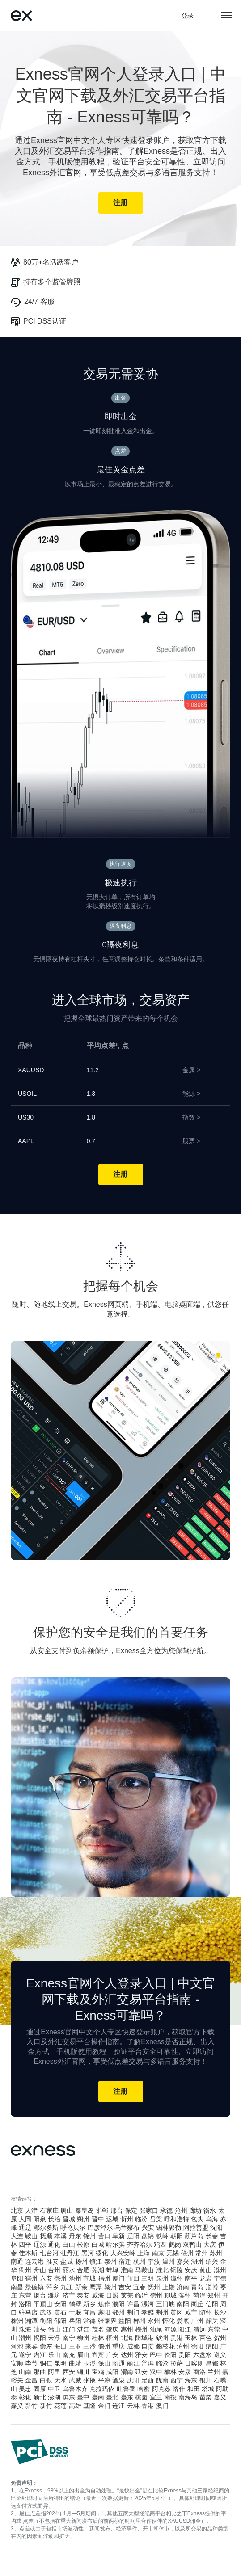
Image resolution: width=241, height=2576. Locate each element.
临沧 (162, 2363)
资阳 (170, 2354)
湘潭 (31, 2320)
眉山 (83, 2354)
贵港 (176, 2337)
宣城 (89, 2278)
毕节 (31, 2363)
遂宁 (25, 2354)
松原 (83, 2244)
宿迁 (124, 2261)
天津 (31, 2210)
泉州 (162, 2278)
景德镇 (34, 2286)
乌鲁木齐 (75, 2388)
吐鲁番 (126, 2388)
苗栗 (205, 2397)
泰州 (110, 2261)
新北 (40, 2397)
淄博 (212, 2286)
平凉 (104, 2380)
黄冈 (176, 2312)
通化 (54, 2244)
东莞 (213, 2329)
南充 (69, 2354)
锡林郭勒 (168, 2227)
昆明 (60, 2363)
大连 (17, 2235)
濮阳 (118, 2303)
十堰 (75, 2312)
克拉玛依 (101, 2388)
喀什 (179, 2388)
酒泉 (118, 2380)
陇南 (162, 2380)
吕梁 (156, 2218)
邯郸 (102, 2210)
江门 (69, 2329)
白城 (98, 2244)
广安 (112, 2354)
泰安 (83, 2295)
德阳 (197, 2346)
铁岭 (162, 2235)
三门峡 (165, 2303)
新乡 (89, 2303)
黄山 (205, 2269)
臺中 (83, 2397)
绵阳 (212, 2346)
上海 (143, 2252)
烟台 (40, 2295)
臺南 (98, 2397)
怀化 (168, 2320)
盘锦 (147, 2235)
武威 (75, 2380)
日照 (112, 2295)
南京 (158, 2252)
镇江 (95, 2261)
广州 (197, 2320)
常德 (89, 2320)
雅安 (141, 2354)
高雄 (75, 2405)
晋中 (98, 2218)
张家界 (107, 2320)
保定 (131, 2210)
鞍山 (31, 2235)
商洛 (199, 2371)
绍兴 (212, 2261)
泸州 (183, 2346)
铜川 (83, 2371)
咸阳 (112, 2371)
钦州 (162, 2337)
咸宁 (191, 2312)
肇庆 (112, 2329)
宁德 (220, 2278)
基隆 (89, 2405)
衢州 (25, 2269)
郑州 (213, 2295)
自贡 (147, 2346)
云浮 (54, 2337)
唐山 (66, 2210)
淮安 (52, 2261)
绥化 (102, 2252)
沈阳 (216, 2227)
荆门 (133, 2312)
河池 (17, 2346)
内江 (40, 2354)
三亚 (75, 2346)
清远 (199, 2329)
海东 (191, 2380)
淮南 (127, 2269)
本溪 (60, 2235)
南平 (191, 2278)
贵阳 (184, 2354)
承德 (166, 2210)
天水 (60, 2380)
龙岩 (205, 2278)
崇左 (46, 2346)
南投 (170, 2397)
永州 (154, 2320)
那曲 (40, 2371)
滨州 (184, 2295)
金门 (104, 2405)
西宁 (176, 2380)
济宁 (69, 2295)
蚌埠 (112, 2269)
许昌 (133, 2303)
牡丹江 (69, 2252)
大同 (25, 2218)
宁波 (154, 2261)
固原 (40, 2388)
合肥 (83, 2269)
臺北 (112, 2397)
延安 (141, 2371)
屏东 (69, 2397)
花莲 (60, 2405)
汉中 (156, 2371)
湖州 (197, 2261)
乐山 (54, 2354)
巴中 (156, 2354)
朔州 (83, 2218)
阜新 (118, 2235)
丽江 (133, 2363)
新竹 (31, 2405)
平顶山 (43, 2303)
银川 (205, 2380)
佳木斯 (28, 2252)
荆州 (162, 2312)
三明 (147, 2278)
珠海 (25, 2329)
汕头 (40, 2329)
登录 (187, 15)
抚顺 (46, 2235)
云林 (133, 2405)
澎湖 (54, 2397)
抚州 (154, 2286)
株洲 (17, 2320)
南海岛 (187, 2397)
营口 (104, 2235)
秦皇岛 (84, 2210)
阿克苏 (161, 2388)
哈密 (143, 2388)
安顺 (17, 2363)
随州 (205, 2312)
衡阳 (46, 2320)
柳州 (83, 2337)
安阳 (60, 2303)
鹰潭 (95, 2286)
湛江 (83, 2329)
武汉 (46, 2312)
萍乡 (52, 2286)
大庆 (209, 2244)
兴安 (148, 2227)
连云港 (34, 2261)
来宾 (31, 2346)
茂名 (98, 2329)
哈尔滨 (115, 2244)
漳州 (176, 2278)
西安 (69, 2371)
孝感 (147, 2312)
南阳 (183, 2303)
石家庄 (49, 2210)
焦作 (104, 2303)
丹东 (75, 2235)
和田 (193, 2388)
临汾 (141, 2218)
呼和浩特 (176, 2218)
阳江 (184, 2329)
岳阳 (75, 2320)
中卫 (54, 2388)
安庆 (191, 2269)
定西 (147, 2380)
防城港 (144, 2337)
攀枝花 (165, 2346)
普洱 (147, 2363)
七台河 (49, 2252)
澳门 (162, 2405)
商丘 (197, 2303)
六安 (46, 2278)
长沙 (220, 2312)
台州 (54, 2269)
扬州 (81, 2261)
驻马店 (28, 2312)
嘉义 (220, 2397)
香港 (147, 2405)
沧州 (181, 2210)
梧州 (112, 2337)
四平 (25, 2244)
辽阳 (133, 2235)
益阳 (124, 2320)
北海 (127, 2337)
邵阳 (60, 2320)
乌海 (212, 2218)
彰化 (25, 2397)
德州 (156, 2295)
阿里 (54, 2371)
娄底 (183, 2320)
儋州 (104, 2346)
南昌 (17, 2286)
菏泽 (199, 2295)
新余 (81, 2286)
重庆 (118, 2346)
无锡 (172, 2252)
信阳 (212, 2303)
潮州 (25, 2337)
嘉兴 (183, 2261)
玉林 (191, 2337)
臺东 (127, 2397)
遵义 (220, 2354)
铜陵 (176, 2269)
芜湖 (98, 2269)
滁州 (220, 2269)
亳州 (60, 2278)
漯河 (147, 2303)
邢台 (116, 2210)
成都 (133, 2346)
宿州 (31, 2278)
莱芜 (127, 2295)
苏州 (216, 2252)
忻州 (127, 2218)
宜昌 (89, 2312)
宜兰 (156, 2397)
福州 (104, 2278)
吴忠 (25, 2388)
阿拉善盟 (195, 2227)
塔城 (208, 2388)
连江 (118, 2405)
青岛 (197, 2286)
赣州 (110, 2286)
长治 (54, 2218)
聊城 (170, 2295)
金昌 (31, 2380)
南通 (17, 2261)
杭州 (139, 2261)
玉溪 (89, 2363)
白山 (69, 2244)
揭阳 (40, 2337)
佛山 (54, 2329)
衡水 (209, 2210)
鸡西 (160, 2244)
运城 (112, 2218)
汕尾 (156, 2329)
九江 (66, 2286)
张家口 (149, 2210)
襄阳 (104, 2312)
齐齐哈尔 (139, 2244)
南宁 (69, 2337)
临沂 (141, 2295)
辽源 (40, 2244)
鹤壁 (75, 2303)
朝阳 (176, 2235)
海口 (60, 2346)
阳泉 (40, 2218)
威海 (98, 2295)
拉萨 (176, 2363)
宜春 (139, 2286)
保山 (104, 2363)
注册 (120, 202)
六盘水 (202, 2354)
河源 (170, 2329)
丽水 (69, 2269)
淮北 (162, 2269)
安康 (184, 2371)
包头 (197, 2218)
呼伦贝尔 (72, 2227)
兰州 (213, 2371)
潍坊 (54, 2295)
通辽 (25, 2227)
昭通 (118, 2363)
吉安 (124, 2286)
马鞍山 (144, 2269)
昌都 (212, 2363)
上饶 (168, 2286)
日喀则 (194, 2363)
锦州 (89, 2235)
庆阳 (133, 2380)
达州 (127, 2354)
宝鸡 (98, 2371)
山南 (25, 2371)
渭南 (127, 2371)
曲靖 (75, 2363)
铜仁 (46, 2363)
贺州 (220, 2337)
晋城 (69, 2218)
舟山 (40, 2269)
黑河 (87, 2252)
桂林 (98, 2337)
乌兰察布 (127, 2227)
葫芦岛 (194, 2235)
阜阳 (17, 2278)
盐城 (66, 2261)
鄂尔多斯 (46, 2227)
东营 (25, 2295)
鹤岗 (175, 2244)
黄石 (60, 2312)
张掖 (89, 2380)
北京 (17, 2210)
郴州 (139, 2320)
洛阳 (25, 2303)
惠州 (127, 2329)
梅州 (141, 2329)
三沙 (89, 2346)
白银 (46, 2380)
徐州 (187, 2252)
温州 (168, 2261)
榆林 (170, 2371)
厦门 (118, 2278)
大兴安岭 (122, 2252)
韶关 (212, 2320)
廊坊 (195, 2210)
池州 (75, 2278)
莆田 (133, 2278)
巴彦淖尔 (100, 2227)
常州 (201, 2252)
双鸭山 (192, 2244)
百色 (205, 2337)
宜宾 (98, 2354)
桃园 (141, 2397)
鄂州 (118, 2312)
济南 (183, 2286)
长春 (212, 2235)
